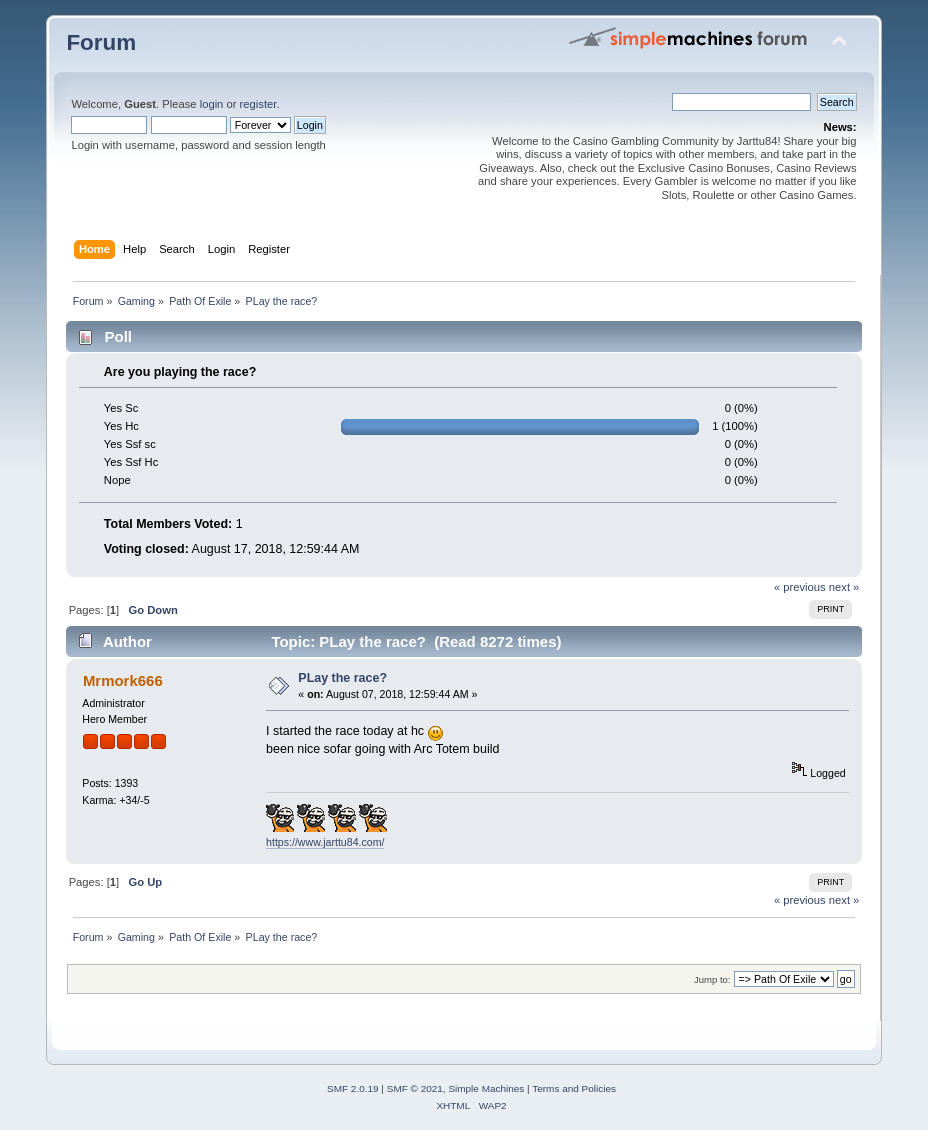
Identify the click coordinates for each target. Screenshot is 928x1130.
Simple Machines (486, 1088)
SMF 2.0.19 (353, 1088)
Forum (101, 42)
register (258, 104)
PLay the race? (342, 678)
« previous (800, 587)
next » (844, 587)
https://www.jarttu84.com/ (325, 842)
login (212, 104)
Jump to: (712, 979)
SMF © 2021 (415, 1088)
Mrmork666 (123, 680)
